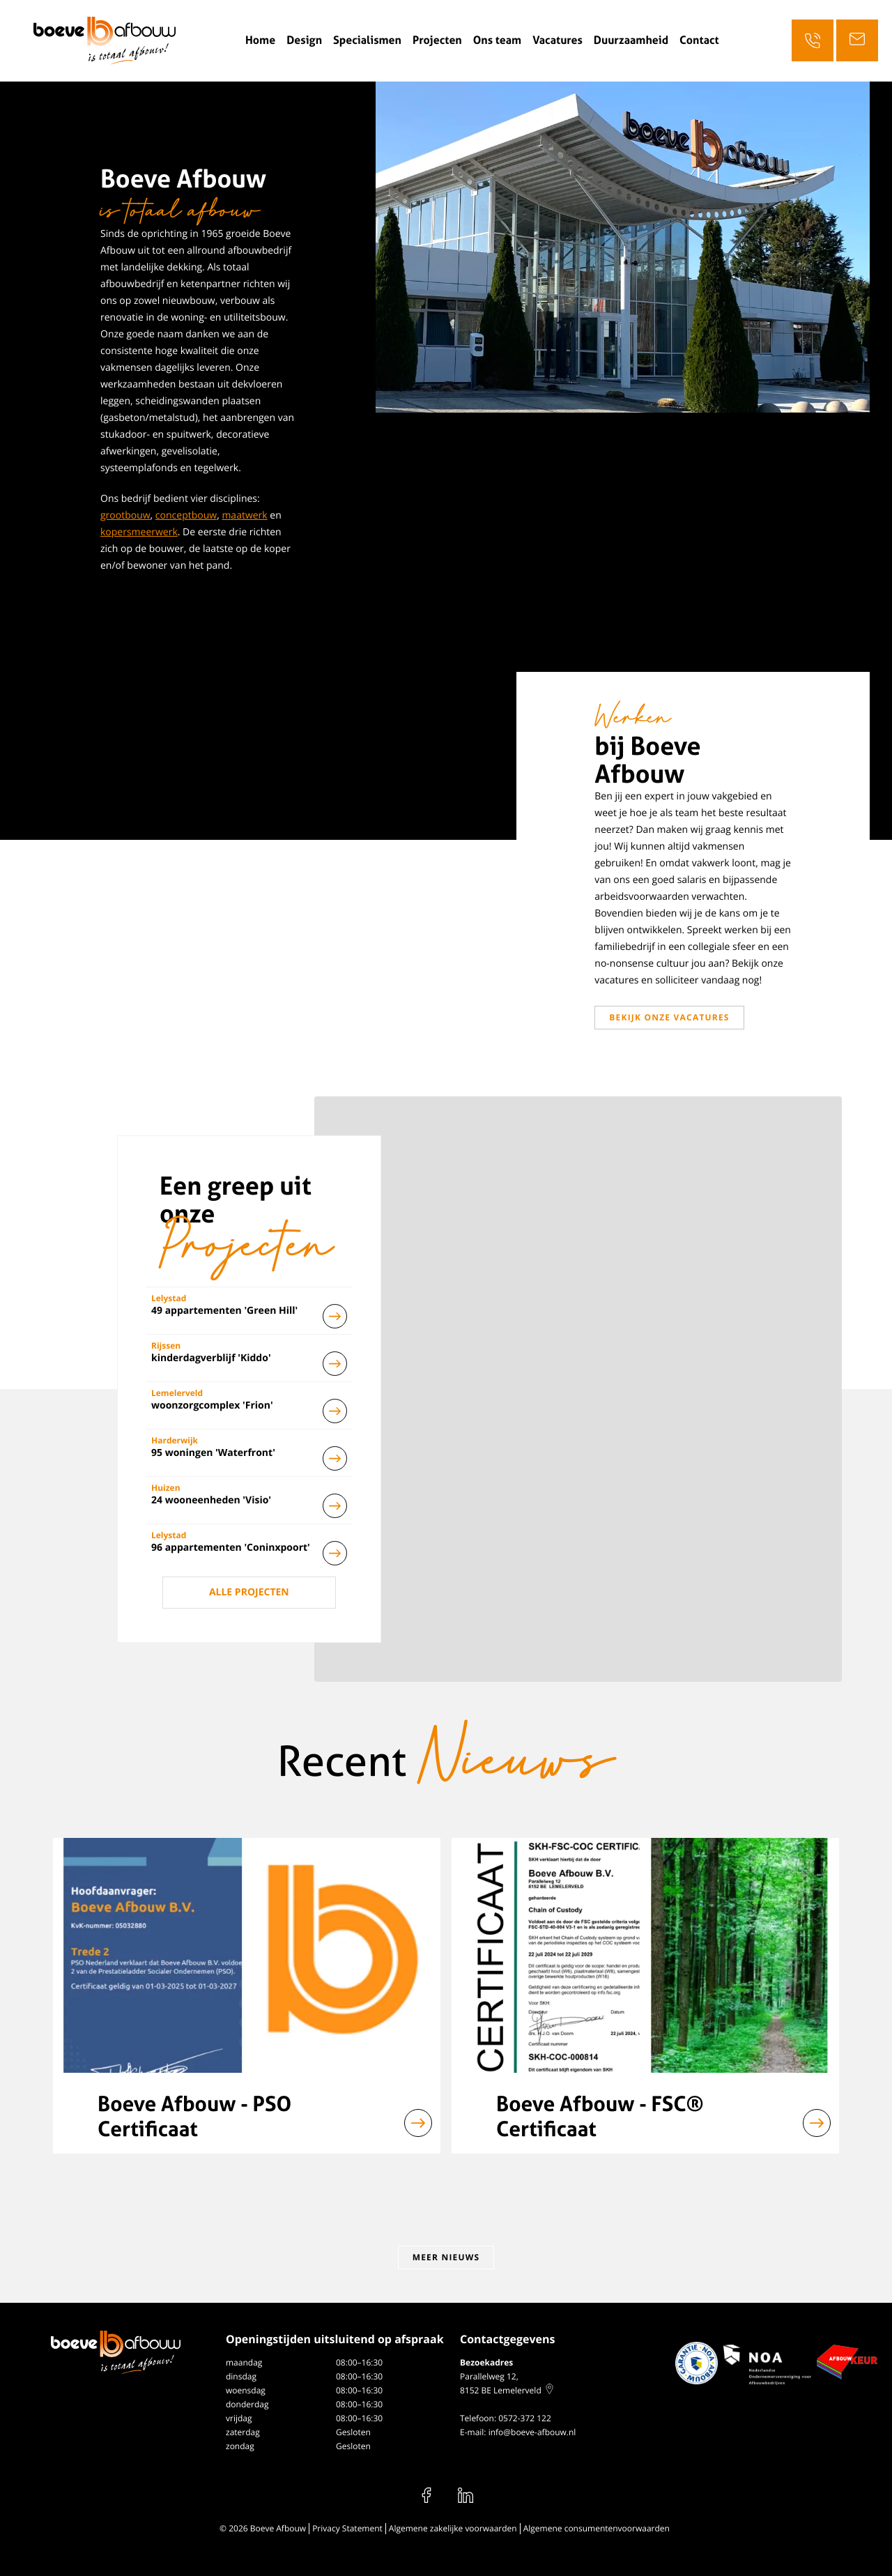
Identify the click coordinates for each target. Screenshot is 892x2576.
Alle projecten (249, 1592)
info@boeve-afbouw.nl (532, 2432)
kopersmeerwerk (139, 532)
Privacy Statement (347, 2528)
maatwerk (244, 515)
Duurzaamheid (631, 40)
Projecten (437, 40)
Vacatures (557, 40)
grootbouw (125, 515)
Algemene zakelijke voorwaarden (453, 2528)
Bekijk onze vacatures (669, 1017)
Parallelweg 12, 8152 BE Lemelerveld (507, 2383)
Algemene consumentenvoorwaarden (596, 2528)
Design (304, 40)
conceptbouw (186, 515)
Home (260, 40)
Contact (699, 40)
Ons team (497, 40)
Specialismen (367, 40)
